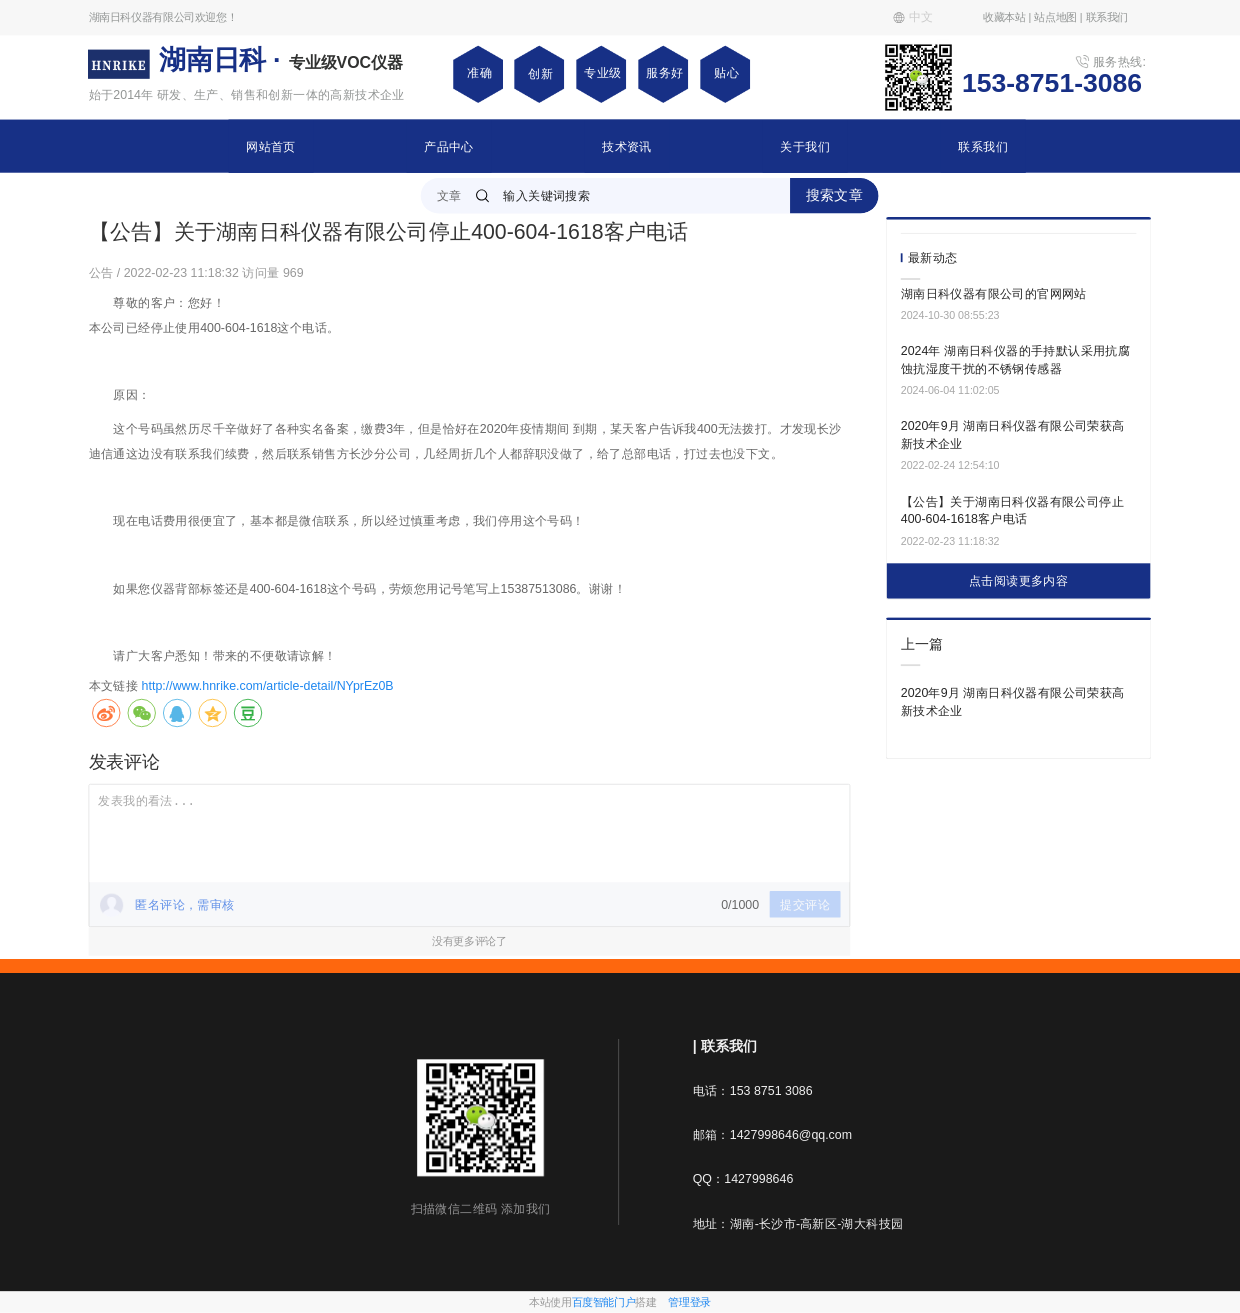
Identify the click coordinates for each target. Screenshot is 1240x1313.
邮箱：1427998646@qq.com (772, 1135)
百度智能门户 (604, 1302)
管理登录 (689, 1302)
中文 (913, 17)
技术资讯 (627, 146)
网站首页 (271, 146)
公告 (103, 272)
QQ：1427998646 (743, 1179)
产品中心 (449, 146)
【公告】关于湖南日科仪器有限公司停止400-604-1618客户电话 (1012, 510)
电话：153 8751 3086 (753, 1090)
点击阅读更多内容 (1018, 581)
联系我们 (983, 146)
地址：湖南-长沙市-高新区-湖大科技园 (798, 1223)
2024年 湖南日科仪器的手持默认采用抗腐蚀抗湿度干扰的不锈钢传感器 (1015, 360)
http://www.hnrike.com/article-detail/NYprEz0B (268, 686)
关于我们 (805, 146)
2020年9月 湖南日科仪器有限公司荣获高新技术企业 (1013, 435)
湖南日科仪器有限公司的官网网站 (994, 293)
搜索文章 (834, 194)
